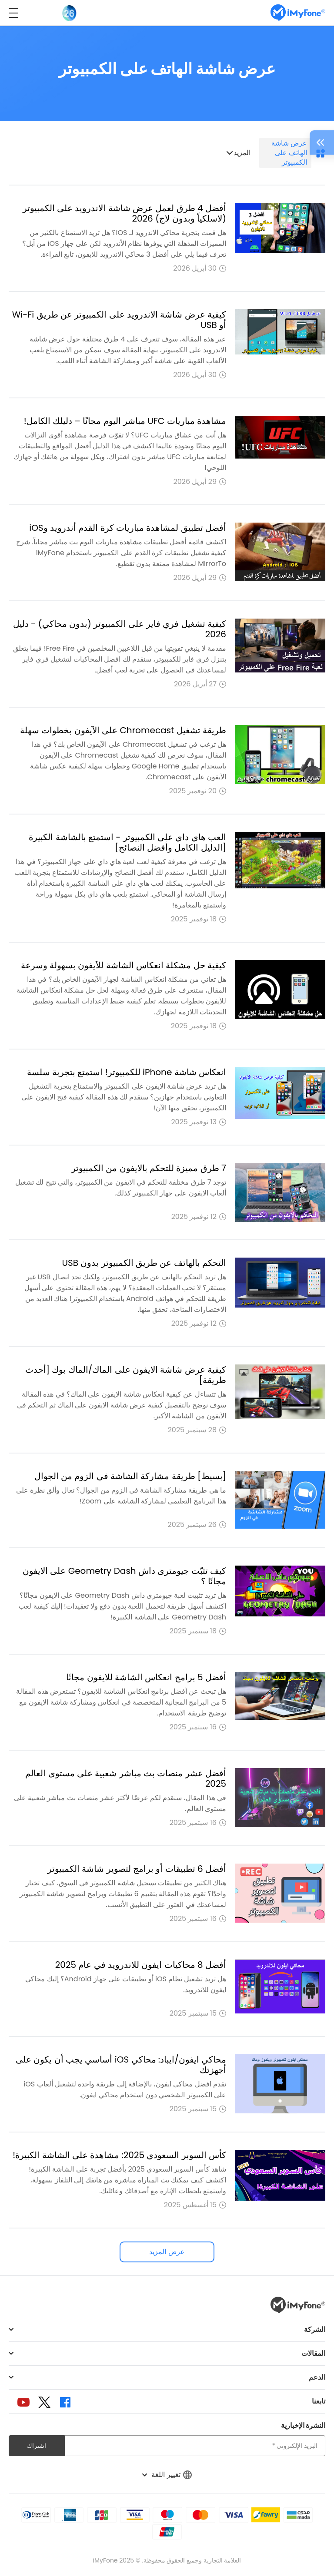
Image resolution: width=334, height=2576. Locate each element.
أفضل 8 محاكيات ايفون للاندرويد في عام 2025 (140, 1965)
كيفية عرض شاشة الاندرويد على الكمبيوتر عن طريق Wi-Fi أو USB (119, 319)
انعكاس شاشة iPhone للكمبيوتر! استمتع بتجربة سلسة (126, 1072)
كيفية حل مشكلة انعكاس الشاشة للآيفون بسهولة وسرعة (123, 965)
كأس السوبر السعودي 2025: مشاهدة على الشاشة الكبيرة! (119, 2155)
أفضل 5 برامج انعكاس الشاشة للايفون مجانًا (146, 1677)
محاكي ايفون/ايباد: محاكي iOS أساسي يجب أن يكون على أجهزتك (121, 2064)
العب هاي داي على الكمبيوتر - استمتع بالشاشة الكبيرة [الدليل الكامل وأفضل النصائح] (127, 842)
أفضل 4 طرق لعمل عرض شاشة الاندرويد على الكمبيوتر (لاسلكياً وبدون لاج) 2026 (124, 213)
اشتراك (36, 2445)
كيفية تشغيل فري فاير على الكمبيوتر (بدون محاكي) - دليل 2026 (119, 629)
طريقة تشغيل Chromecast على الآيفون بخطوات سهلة (123, 730)
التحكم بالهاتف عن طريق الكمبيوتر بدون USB (144, 1263)
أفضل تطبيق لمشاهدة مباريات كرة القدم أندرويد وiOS (127, 528)
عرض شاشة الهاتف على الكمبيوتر (289, 153)
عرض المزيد (166, 2252)
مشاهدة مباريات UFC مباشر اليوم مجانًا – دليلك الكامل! (125, 421)
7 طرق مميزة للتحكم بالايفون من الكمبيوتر (148, 1168)
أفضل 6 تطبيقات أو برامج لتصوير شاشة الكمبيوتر (136, 1869)
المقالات (313, 2353)
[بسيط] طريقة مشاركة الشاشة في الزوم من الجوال (130, 1476)
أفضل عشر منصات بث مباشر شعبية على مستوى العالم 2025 (125, 1778)
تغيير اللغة (166, 2475)
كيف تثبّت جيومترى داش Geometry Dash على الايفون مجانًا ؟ (124, 1576)
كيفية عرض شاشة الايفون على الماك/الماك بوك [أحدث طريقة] (125, 1374)
